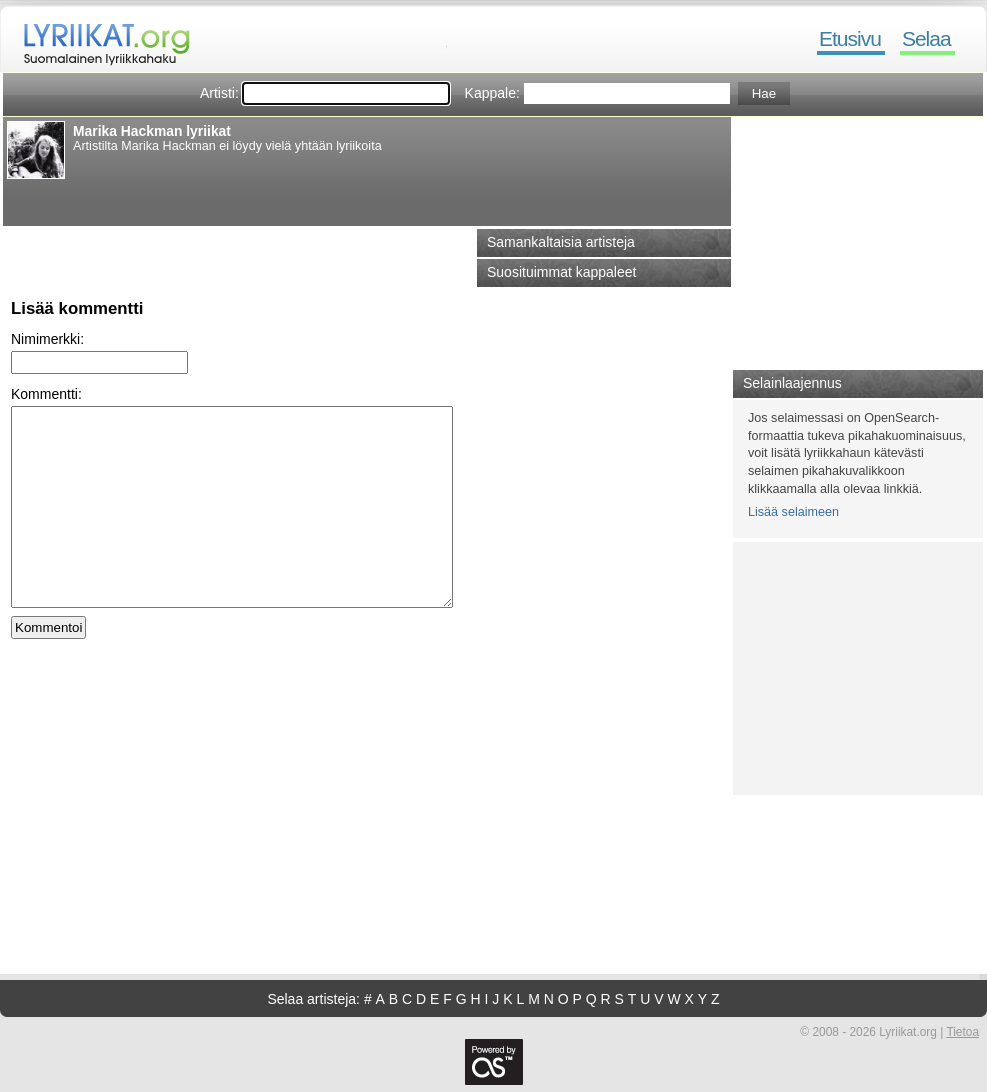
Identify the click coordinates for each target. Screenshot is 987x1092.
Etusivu (850, 38)
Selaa (926, 38)
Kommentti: (46, 394)
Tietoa (962, 1032)
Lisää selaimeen (793, 512)
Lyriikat (97, 40)
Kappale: (492, 93)
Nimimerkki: (47, 339)
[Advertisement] (247, 198)
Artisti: (219, 93)
